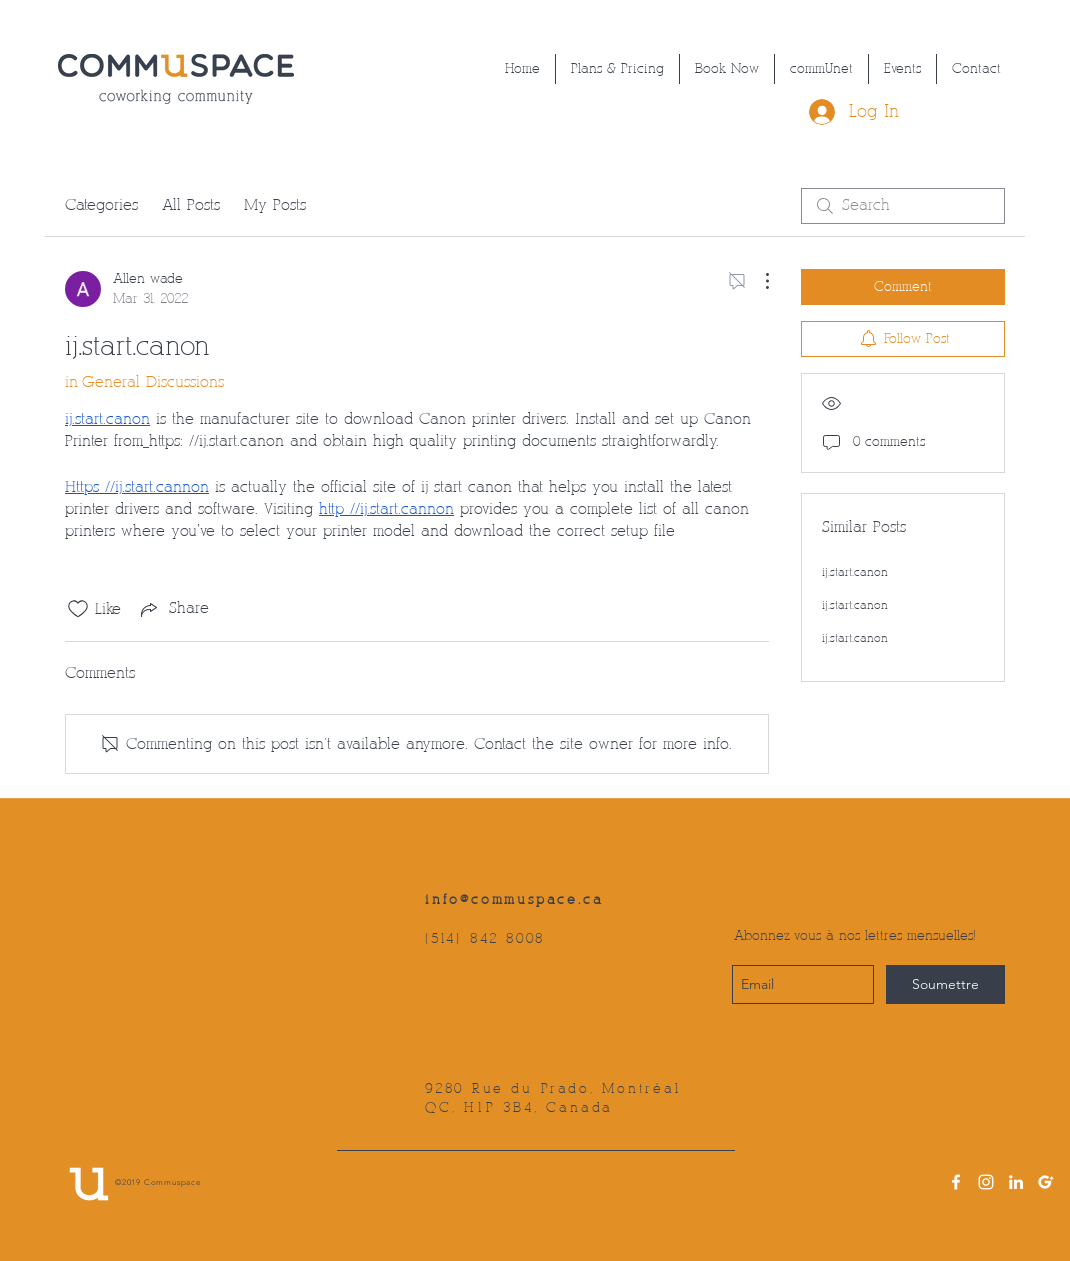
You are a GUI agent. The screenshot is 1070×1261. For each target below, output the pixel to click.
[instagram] (986, 1182)
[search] (903, 206)
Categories (101, 205)
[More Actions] (757, 281)
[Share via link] (173, 609)
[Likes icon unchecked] (78, 609)
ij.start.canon (855, 572)
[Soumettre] (945, 984)
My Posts (275, 205)
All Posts (191, 205)
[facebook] (956, 1182)
